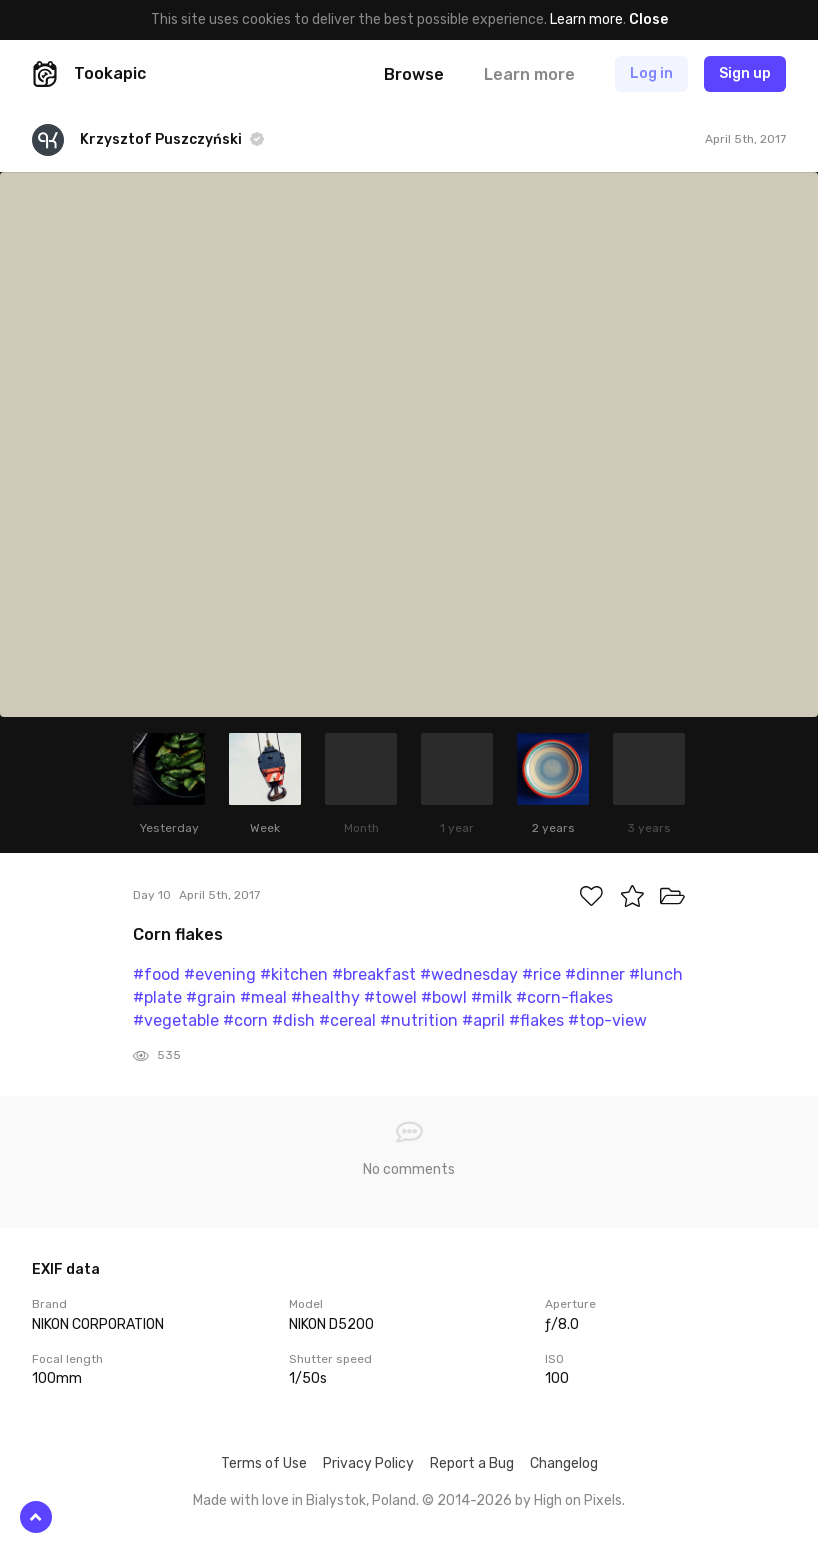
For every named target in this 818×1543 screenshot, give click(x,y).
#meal (263, 997)
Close (648, 19)
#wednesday (469, 974)
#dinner (595, 974)
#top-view (607, 1020)
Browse (414, 74)
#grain (211, 997)
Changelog (564, 1463)
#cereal (347, 1020)
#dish (293, 1020)
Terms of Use (264, 1463)
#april (483, 1020)
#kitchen (294, 974)
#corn (245, 1020)
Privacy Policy (368, 1463)
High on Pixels (578, 1500)
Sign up (745, 73)
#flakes (536, 1020)
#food (156, 974)
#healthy (325, 997)
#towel (390, 997)
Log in (651, 73)
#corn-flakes (564, 997)
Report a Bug (472, 1463)
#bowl (444, 997)
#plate (157, 997)
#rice (541, 974)
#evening (220, 974)
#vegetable (176, 1020)
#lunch (656, 974)
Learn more (586, 19)
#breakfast (374, 974)
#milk (491, 997)
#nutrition (419, 1020)
